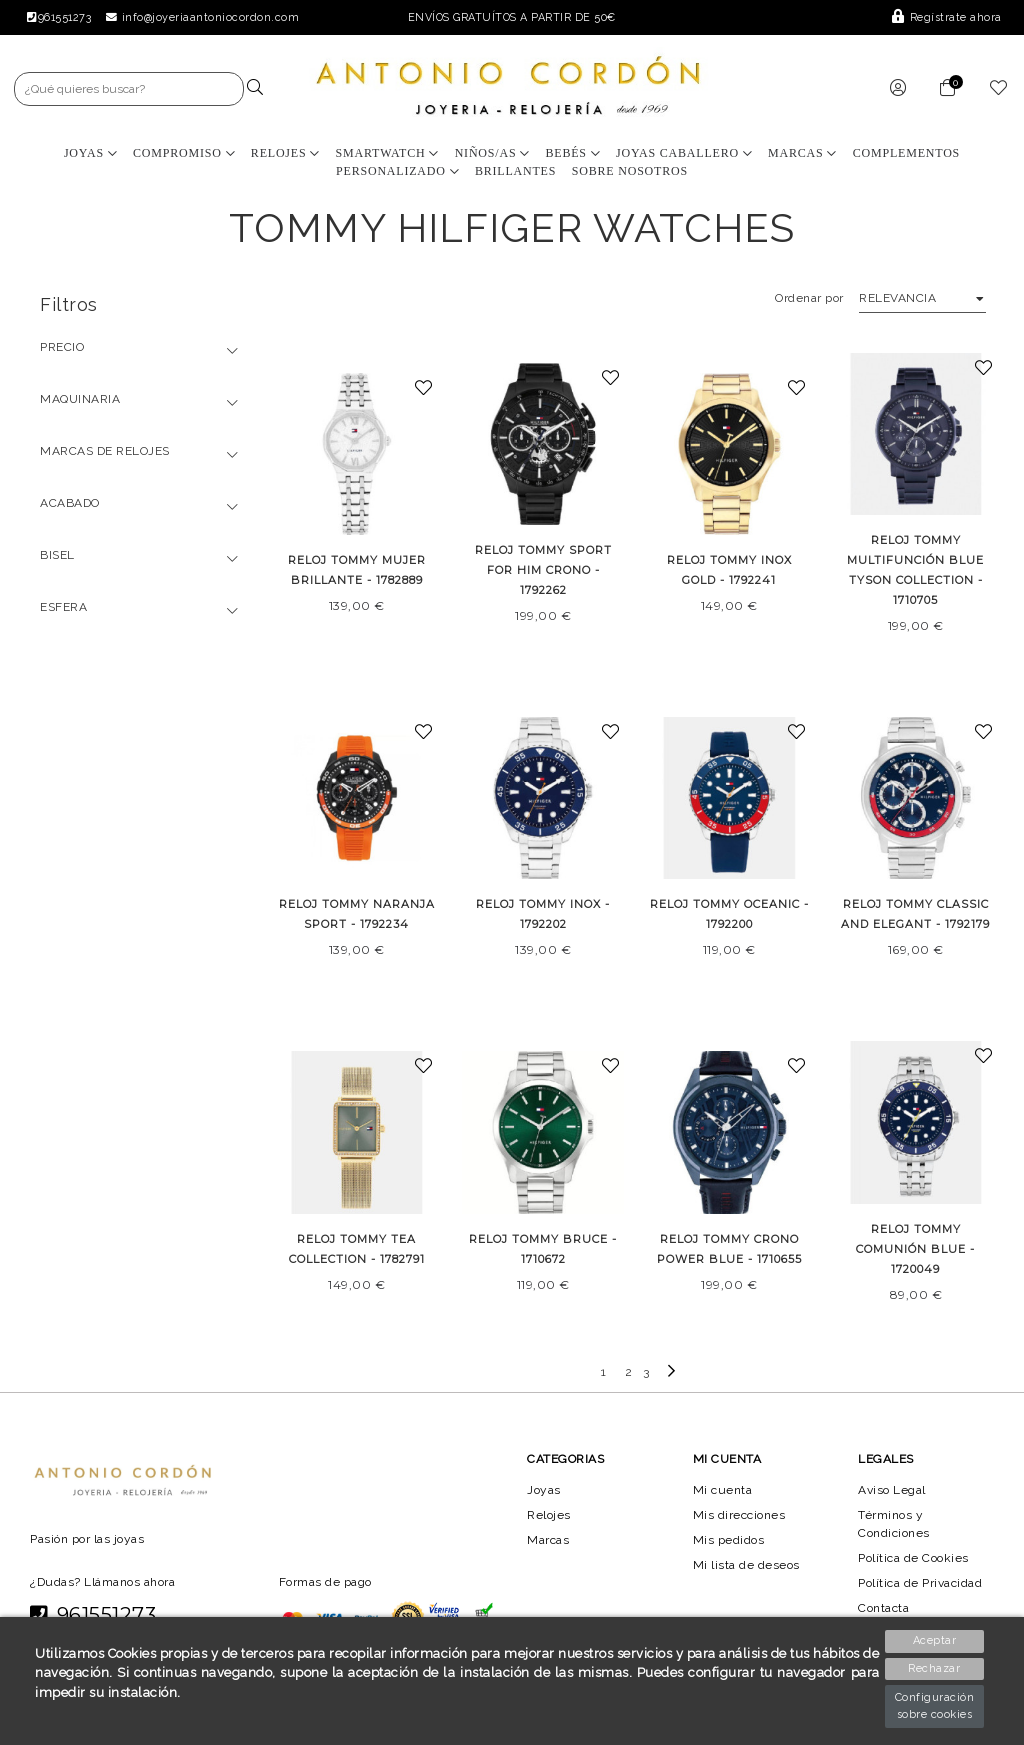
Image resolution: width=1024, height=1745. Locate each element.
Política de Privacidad (923, 1583)
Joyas (90, 153)
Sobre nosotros (630, 171)
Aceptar (935, 1640)
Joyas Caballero (684, 153)
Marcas (803, 153)
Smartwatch (387, 153)
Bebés (573, 153)
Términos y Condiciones (895, 1523)
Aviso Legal (892, 1489)
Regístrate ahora (948, 17)
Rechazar (935, 1668)
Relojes (285, 153)
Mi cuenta (722, 1489)
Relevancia (896, 298)
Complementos (906, 153)
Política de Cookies (915, 1558)
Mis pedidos (729, 1540)
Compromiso (184, 153)
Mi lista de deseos (747, 1565)
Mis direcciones (739, 1514)
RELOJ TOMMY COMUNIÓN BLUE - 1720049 (915, 1249)
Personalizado (397, 171)
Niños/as (492, 153)
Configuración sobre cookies (935, 1706)
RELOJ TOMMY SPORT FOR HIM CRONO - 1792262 (543, 570)
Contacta (885, 1608)
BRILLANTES (515, 171)
